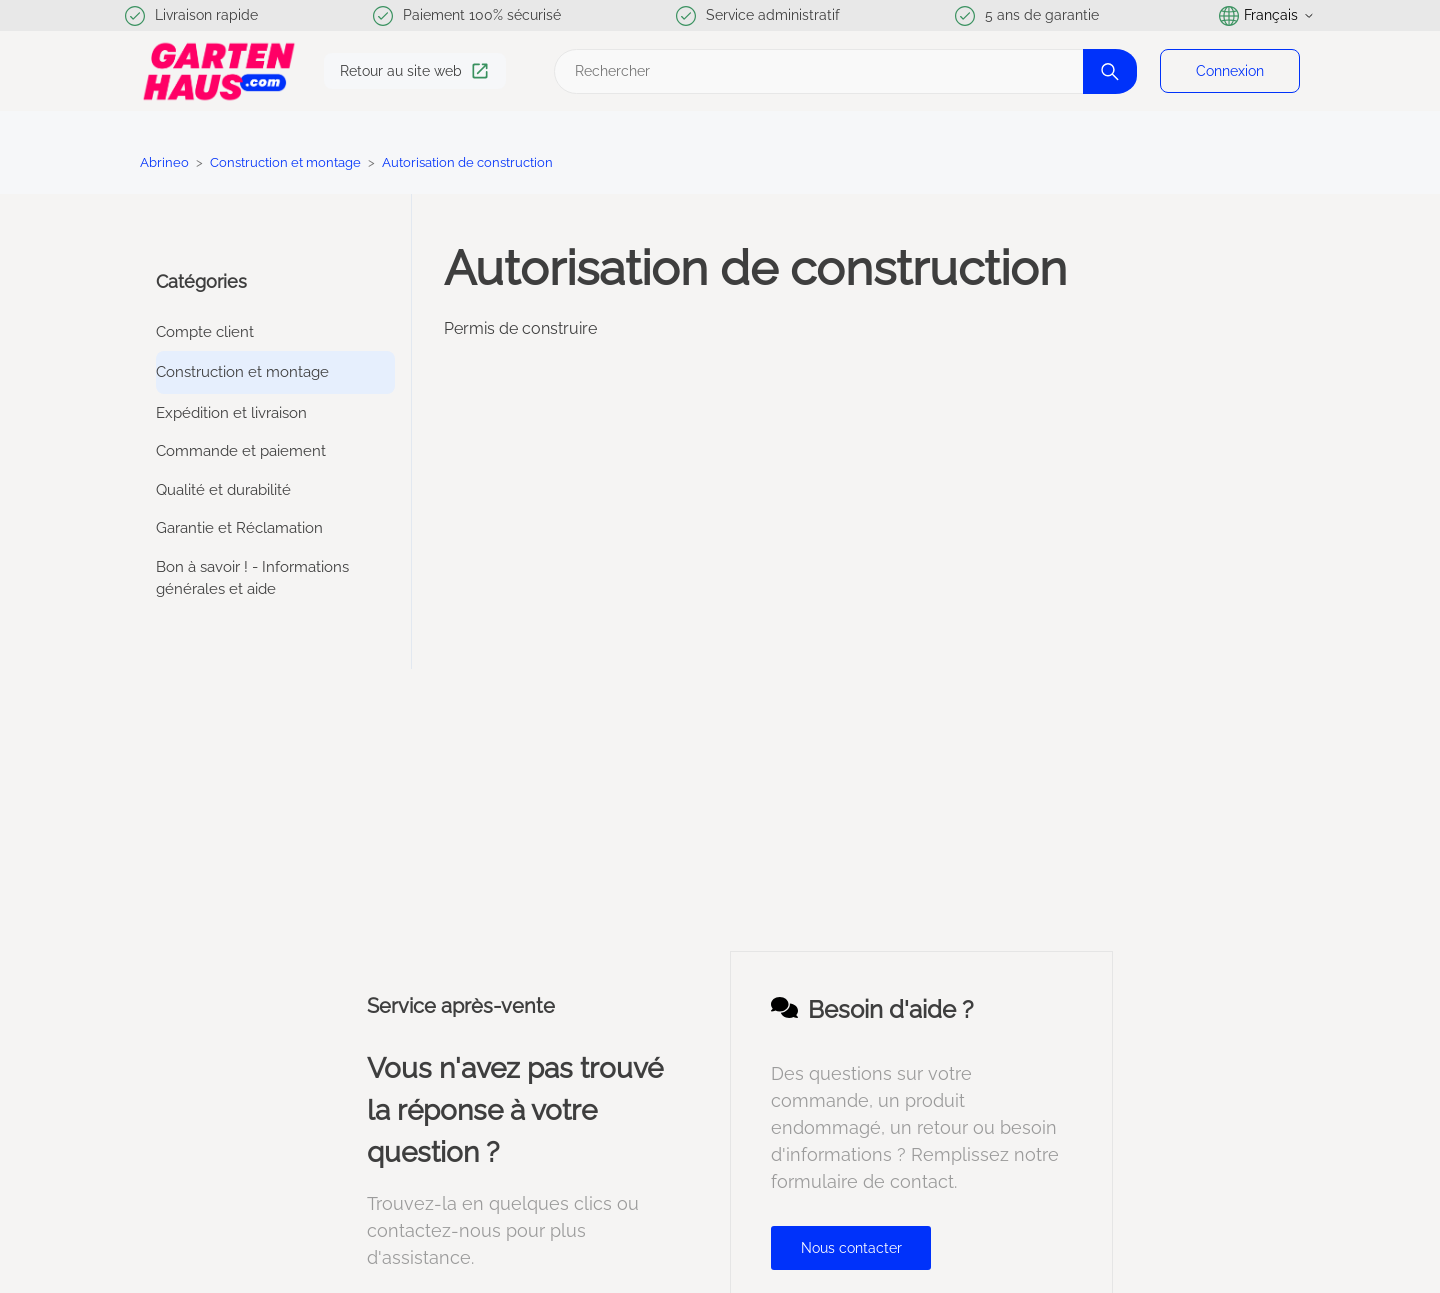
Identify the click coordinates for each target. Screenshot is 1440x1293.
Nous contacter (851, 1248)
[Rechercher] (843, 71)
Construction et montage (285, 162)
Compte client (205, 332)
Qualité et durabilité (223, 490)
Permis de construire (520, 328)
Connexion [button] (1230, 71)
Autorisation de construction (467, 162)
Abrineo (164, 162)
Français (1267, 16)
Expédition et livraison (231, 413)
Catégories (201, 281)
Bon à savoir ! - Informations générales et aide (252, 578)
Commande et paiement (241, 451)
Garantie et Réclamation (239, 528)
